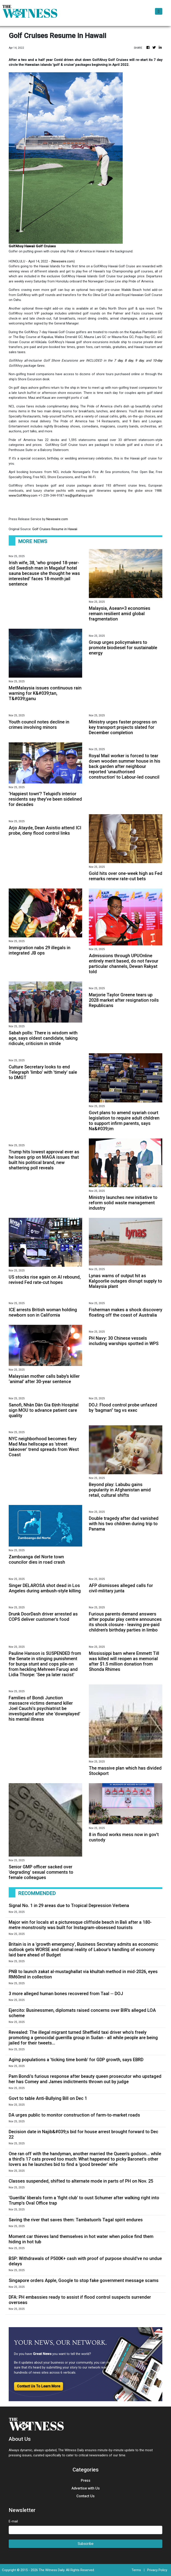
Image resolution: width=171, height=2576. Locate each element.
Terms (136, 2570)
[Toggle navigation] (158, 11)
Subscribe (86, 2544)
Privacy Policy (157, 2570)
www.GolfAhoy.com (23, 495)
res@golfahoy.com (79, 495)
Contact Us (85, 2496)
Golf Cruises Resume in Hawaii (55, 529)
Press (85, 2480)
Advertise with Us (85, 2488)
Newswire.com (63, 261)
